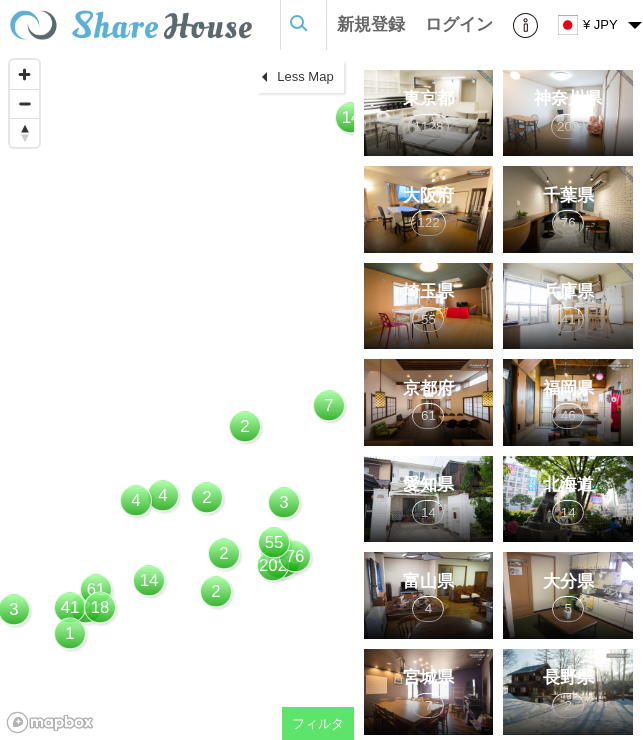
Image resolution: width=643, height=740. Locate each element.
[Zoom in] (24, 74)
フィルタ (318, 723)
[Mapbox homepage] (50, 722)
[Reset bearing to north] (24, 132)
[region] (177, 395)
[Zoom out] (24, 103)
